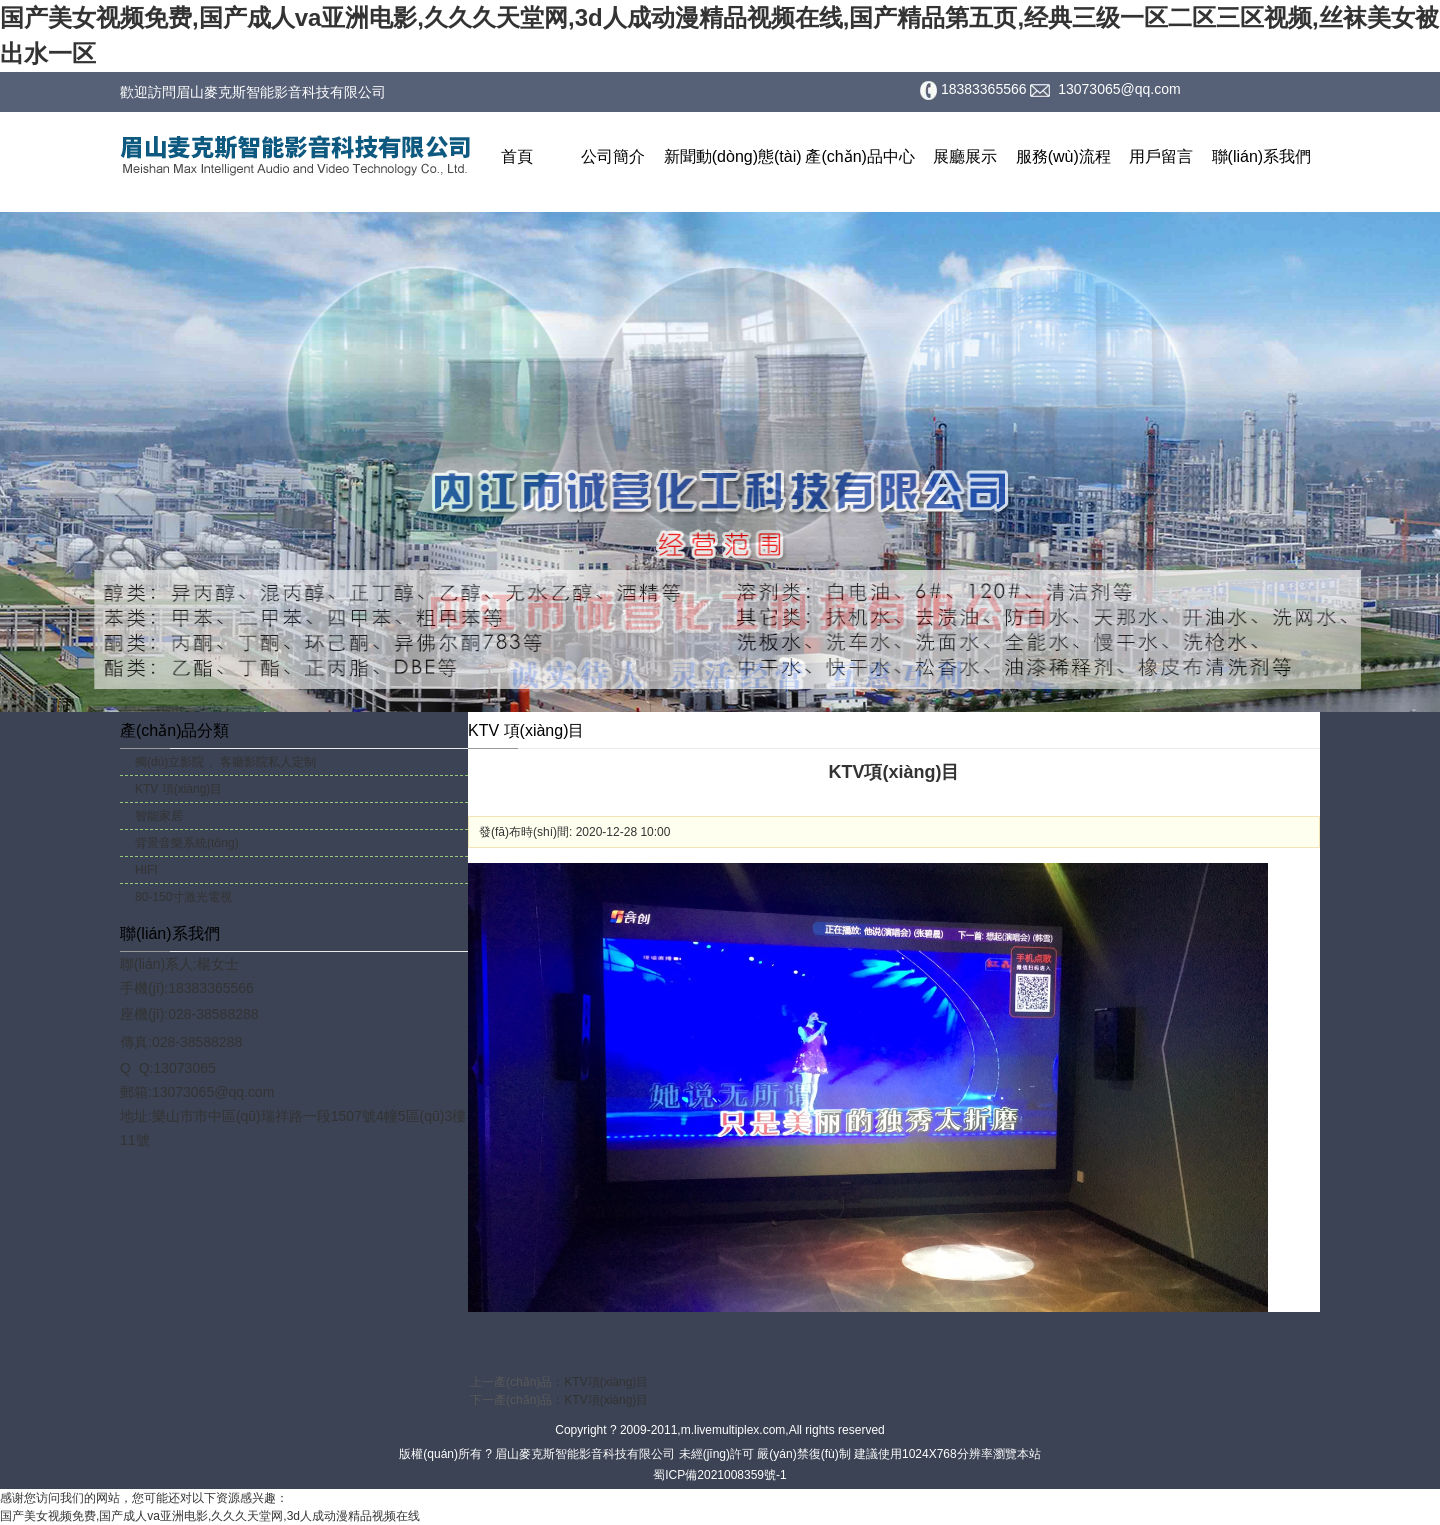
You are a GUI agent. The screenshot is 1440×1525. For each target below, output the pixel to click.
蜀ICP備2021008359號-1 (719, 1475)
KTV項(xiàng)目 (606, 1382)
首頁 (517, 156)
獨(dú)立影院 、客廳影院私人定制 (225, 762)
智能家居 (159, 816)
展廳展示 (965, 156)
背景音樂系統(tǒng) (187, 843)
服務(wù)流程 (1063, 156)
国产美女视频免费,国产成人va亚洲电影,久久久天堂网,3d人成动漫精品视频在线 (210, 1516)
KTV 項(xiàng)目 (178, 789)
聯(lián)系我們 (1262, 156)
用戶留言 (1161, 156)
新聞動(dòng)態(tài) (733, 156)
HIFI (146, 870)
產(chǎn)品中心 (859, 156)
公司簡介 (613, 156)
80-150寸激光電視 (183, 897)
